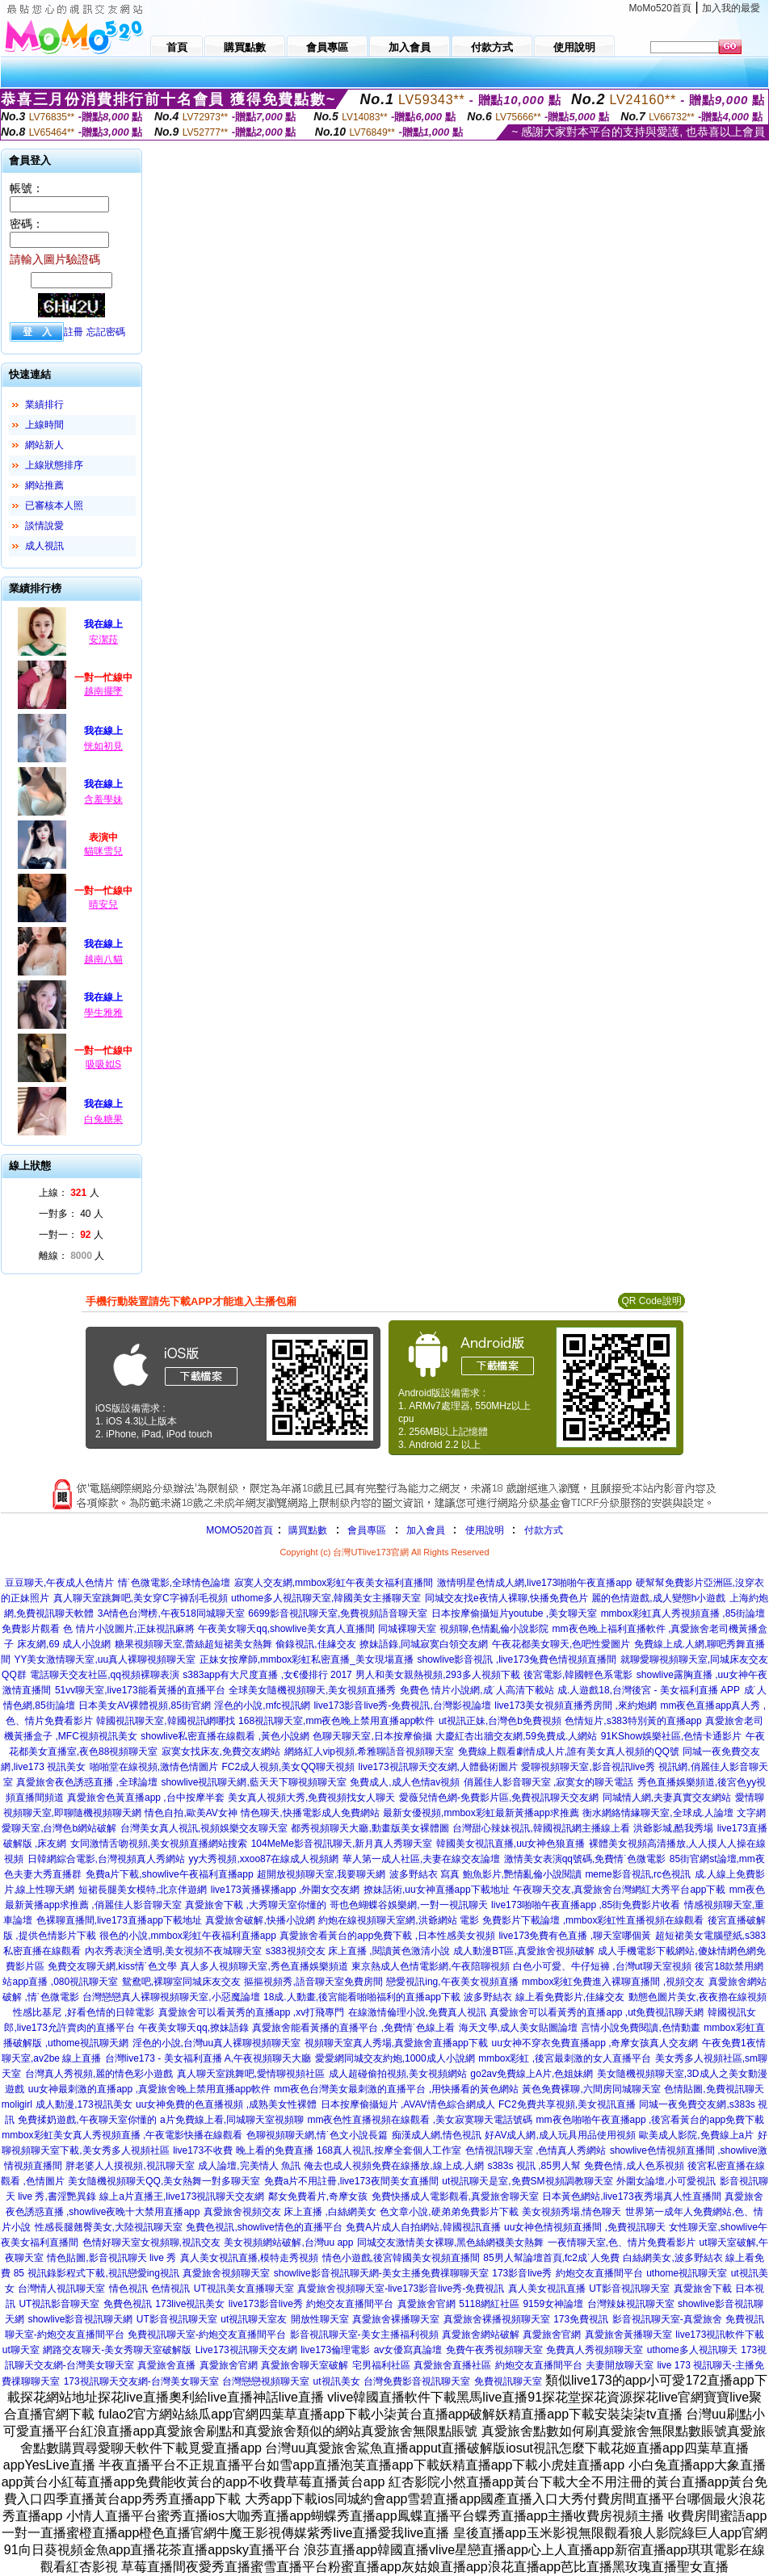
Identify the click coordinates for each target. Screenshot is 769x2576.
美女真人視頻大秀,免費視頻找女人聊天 (311, 1797)
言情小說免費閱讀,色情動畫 (640, 2027)
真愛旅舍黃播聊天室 (628, 2334)
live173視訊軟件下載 (719, 2334)
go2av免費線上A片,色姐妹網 (531, 2073)
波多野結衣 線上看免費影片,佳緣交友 (544, 1997)
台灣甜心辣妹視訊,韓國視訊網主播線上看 (540, 1828)
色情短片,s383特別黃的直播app (633, 1720)
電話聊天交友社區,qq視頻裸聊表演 (104, 1674)
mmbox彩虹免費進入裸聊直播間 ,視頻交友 (613, 1981)
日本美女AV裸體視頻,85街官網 (144, 1705)
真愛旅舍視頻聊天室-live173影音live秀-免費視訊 (400, 2288)
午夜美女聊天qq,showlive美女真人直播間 (286, 1628)
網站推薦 (44, 485)
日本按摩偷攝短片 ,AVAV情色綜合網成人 (408, 2104)
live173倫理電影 (335, 2350)
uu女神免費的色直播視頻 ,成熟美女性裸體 (226, 2104)
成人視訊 (44, 546)
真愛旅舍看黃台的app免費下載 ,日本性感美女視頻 (387, 1935)
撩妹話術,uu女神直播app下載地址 (436, 1889)
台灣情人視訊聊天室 (61, 2288)
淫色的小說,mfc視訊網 (262, 1705)
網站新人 (44, 445)
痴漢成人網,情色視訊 (436, 2135)
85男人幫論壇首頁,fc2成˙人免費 (551, 2257)
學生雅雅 (103, 1012)
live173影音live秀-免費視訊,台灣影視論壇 (401, 1705)
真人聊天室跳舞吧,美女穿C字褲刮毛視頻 (140, 1598)
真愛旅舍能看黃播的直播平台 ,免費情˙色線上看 (353, 2027)
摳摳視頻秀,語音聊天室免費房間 (313, 1981)
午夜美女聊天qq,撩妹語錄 (193, 2027)
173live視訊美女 (190, 2304)
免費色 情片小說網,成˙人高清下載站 (477, 1690)
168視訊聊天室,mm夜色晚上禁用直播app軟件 (336, 1720)
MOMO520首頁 (239, 1530)
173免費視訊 (580, 2319)
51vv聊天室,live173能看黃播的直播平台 (140, 1690)
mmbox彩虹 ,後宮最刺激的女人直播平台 (564, 2058)
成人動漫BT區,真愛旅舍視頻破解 (524, 1951)
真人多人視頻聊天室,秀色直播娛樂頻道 (263, 1966)
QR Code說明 (651, 1301)
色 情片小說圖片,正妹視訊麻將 (129, 1628)
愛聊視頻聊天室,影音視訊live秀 (587, 1767)
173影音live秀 (522, 2273)
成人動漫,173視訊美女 (84, 2104)
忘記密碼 (105, 332)
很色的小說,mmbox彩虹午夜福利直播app (187, 1935)
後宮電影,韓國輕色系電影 (577, 1674)
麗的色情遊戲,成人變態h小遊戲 (658, 1598)
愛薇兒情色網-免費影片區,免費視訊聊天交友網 (499, 1797)
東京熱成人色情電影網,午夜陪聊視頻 (430, 1966)
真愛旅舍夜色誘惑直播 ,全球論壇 (87, 1782)
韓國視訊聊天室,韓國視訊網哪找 (165, 1720)
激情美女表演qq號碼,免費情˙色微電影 (585, 1859)
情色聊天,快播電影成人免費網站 (310, 1813)
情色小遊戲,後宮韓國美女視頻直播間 (401, 2257)
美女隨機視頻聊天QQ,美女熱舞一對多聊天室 (164, 2181)
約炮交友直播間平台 (599, 2273)
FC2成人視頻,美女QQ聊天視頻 (288, 1767)
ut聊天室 (21, 2350)
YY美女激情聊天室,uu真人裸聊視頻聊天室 (104, 1659)
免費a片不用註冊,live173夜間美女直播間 (351, 2181)
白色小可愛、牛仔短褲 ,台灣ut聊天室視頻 (602, 1966)
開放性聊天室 (320, 2319)
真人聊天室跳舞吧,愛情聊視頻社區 (251, 2073)
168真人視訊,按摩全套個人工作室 (389, 2150)
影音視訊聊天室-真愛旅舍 (667, 2319)
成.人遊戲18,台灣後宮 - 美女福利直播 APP (648, 1690)
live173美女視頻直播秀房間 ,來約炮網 (575, 1705)
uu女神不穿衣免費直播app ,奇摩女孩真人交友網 (594, 2043)
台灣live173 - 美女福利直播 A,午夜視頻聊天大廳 (208, 2058)
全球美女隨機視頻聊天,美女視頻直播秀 (312, 1690)
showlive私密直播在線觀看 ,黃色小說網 (225, 1736)
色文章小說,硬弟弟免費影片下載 (449, 2211)
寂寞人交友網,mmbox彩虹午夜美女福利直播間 (334, 1582)
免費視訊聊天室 (508, 2381)
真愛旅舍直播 (166, 2365)
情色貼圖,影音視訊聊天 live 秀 (111, 2257)
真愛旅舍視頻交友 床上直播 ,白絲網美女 (290, 2211)
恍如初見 (103, 746)
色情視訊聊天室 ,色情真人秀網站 (536, 2150)
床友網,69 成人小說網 (64, 1644)
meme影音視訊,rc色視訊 (638, 1874)
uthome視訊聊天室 (686, 2273)
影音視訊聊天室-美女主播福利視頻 (364, 2334)
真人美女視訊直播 (547, 2288)
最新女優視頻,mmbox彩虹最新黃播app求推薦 (481, 1813)
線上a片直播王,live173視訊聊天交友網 (181, 2196)
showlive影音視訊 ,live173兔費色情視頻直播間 (516, 1659)
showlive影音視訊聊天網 (79, 2319)
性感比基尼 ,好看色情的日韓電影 (83, 2012)
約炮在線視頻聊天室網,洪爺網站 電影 (398, 1920)
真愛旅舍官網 (426, 2304)
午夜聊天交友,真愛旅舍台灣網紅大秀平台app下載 (619, 1889)
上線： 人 (69, 1192)
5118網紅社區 (489, 2304)
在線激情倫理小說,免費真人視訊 (417, 2012)
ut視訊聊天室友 (254, 2319)
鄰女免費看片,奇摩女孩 (318, 2196)
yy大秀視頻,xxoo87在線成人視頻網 (263, 1859)
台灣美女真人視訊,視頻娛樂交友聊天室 (204, 1828)
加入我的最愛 (731, 8)
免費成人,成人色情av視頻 (405, 1782)
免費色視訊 (127, 2304)
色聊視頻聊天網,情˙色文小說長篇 (317, 2135)
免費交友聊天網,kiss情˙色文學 (112, 1966)
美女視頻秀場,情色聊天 (571, 2211)
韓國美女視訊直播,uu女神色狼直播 (511, 1843)
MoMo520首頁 (660, 8)
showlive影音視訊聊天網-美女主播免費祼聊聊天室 (381, 2273)
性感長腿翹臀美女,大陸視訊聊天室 (109, 2227)
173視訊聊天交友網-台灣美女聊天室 (141, 2381)
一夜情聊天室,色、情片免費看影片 (621, 2242)
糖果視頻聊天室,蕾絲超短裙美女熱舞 (193, 1644)
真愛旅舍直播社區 (452, 2365)
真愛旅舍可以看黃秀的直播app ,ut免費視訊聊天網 (597, 2012)
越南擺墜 (103, 691)
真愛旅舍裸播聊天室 (395, 2319)
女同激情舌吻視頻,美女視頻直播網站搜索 (158, 1843)
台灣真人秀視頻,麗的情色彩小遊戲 (99, 2073)
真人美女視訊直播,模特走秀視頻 (249, 2257)
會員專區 (366, 1530)
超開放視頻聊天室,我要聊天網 (321, 1874)
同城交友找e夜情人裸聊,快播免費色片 (506, 1598)
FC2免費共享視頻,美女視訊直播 (567, 2104)
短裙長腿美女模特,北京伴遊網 (142, 1889)
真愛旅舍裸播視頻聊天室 (496, 2319)
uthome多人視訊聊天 (692, 2350)
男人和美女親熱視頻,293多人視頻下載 (437, 1674)
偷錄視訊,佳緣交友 (315, 1644)
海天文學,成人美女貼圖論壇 (518, 2027)
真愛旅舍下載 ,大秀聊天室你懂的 (255, 1905)
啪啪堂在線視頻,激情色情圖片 (154, 1767)
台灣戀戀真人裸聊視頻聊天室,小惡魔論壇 (170, 1997)
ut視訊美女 (336, 2381)
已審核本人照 (54, 505)
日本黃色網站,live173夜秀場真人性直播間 (631, 2196)
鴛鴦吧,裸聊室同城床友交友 (181, 1981)
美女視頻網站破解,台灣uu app (288, 2242)
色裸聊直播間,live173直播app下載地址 (119, 1920)
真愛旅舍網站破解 (480, 2334)
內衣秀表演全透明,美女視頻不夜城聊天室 (173, 1951)
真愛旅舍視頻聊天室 (226, 2273)
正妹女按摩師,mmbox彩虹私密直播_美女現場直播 (307, 1659)
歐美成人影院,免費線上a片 (696, 2135)
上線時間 (44, 424)
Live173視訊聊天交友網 (246, 2350)
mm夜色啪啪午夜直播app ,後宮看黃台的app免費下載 (650, 2119)
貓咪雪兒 (103, 851)
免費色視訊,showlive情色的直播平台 (264, 2227)
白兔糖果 (103, 1119)
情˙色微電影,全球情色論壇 (174, 1582)
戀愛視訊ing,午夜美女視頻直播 (452, 1981)
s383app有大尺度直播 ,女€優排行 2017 (267, 1674)
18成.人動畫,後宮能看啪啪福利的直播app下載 (361, 1997)
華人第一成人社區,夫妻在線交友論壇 (421, 1859)
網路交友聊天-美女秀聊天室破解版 (117, 2350)
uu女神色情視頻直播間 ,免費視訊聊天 (585, 2227)
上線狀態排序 (54, 465)
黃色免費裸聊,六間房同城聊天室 (591, 2089)
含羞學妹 (103, 799)
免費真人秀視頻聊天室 (594, 2350)
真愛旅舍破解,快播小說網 (259, 1920)
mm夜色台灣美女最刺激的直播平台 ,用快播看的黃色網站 (396, 2089)
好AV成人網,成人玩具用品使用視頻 (560, 2135)
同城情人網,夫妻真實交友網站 (667, 1797)
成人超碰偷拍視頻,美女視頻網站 (398, 2073)
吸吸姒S (103, 1064)
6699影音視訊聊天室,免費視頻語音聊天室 (337, 1613)
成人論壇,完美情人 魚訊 (249, 2165)
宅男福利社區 (381, 2365)
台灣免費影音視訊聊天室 (416, 2381)
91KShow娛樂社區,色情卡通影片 (671, 1736)
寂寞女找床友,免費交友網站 (221, 1751)
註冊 (73, 332)
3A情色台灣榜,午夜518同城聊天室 (171, 1613)
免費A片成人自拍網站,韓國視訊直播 (423, 2227)
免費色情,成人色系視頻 (633, 2165)
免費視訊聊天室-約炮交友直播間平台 (207, 2334)
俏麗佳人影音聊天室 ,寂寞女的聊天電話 (549, 1782)
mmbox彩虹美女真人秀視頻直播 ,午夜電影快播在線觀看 (122, 2135)
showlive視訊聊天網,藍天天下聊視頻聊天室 (253, 1782)
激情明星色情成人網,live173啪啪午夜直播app (534, 1582)
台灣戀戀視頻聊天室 (265, 2381)
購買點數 (306, 1530)
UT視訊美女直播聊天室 (244, 2288)
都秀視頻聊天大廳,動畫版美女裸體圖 (369, 1828)
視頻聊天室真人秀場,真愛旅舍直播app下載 (396, 2043)
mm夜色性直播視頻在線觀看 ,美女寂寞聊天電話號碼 (419, 2119)
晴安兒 (103, 904)
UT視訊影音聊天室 (59, 2304)
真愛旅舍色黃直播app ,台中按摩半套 (146, 1797)
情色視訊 (128, 2288)
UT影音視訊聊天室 (629, 2288)
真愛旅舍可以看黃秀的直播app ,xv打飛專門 (251, 2012)
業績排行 (44, 404)
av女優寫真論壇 (408, 2350)
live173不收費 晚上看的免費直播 (243, 2150)
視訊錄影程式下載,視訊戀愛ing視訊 (103, 2273)
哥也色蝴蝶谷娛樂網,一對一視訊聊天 (408, 1905)
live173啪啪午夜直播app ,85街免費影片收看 (585, 1905)
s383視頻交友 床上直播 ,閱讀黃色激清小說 (358, 1951)
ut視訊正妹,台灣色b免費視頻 (500, 1720)
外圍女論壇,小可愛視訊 (666, 2181)
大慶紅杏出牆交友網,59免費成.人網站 (516, 1736)
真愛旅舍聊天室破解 (304, 2365)
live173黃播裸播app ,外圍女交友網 (285, 1889)
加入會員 (425, 1530)
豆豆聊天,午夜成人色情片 (59, 1582)
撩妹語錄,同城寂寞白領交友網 (423, 1644)
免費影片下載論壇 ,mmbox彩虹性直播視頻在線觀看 (593, 1920)
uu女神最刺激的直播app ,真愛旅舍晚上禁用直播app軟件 (149, 2089)
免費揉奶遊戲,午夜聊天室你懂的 (87, 2119)
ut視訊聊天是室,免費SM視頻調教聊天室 (527, 2181)
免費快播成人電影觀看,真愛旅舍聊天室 (455, 2196)
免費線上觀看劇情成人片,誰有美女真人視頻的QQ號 (568, 1751)
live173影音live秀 (266, 2304)
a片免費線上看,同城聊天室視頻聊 (232, 2119)
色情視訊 (170, 2288)
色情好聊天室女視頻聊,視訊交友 (151, 2242)
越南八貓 (103, 959)
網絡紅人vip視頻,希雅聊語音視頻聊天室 (369, 1751)
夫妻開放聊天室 (619, 2365)
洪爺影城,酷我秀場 (673, 1828)
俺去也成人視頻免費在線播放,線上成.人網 (394, 2165)
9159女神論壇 (553, 2304)
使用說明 (484, 1530)
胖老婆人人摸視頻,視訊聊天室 (129, 2165)
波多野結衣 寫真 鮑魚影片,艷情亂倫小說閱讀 (485, 1874)
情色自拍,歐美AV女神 (191, 1813)
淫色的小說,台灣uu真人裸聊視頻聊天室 (216, 2043)
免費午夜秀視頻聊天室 (494, 2350)
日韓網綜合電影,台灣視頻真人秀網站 (106, 1859)
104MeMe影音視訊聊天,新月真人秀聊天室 (342, 1843)
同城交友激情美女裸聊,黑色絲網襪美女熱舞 (450, 2242)
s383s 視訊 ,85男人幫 (533, 2165)
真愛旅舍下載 (703, 2288)
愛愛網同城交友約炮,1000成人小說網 (395, 2058)
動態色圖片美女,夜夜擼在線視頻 (697, 1997)
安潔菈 (103, 639)
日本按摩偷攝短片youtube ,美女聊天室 (514, 1613)
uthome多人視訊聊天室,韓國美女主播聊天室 (326, 1598)
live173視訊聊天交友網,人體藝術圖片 (438, 1767)
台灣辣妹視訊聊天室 (630, 2304)
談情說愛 (44, 525)
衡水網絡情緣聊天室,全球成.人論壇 (657, 1813)
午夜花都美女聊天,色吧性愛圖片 (561, 1644)
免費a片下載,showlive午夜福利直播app (170, 1874)
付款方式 (543, 1530)
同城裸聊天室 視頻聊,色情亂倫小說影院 (463, 1628)
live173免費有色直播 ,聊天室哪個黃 (574, 1935)
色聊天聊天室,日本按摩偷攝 (372, 1736)
